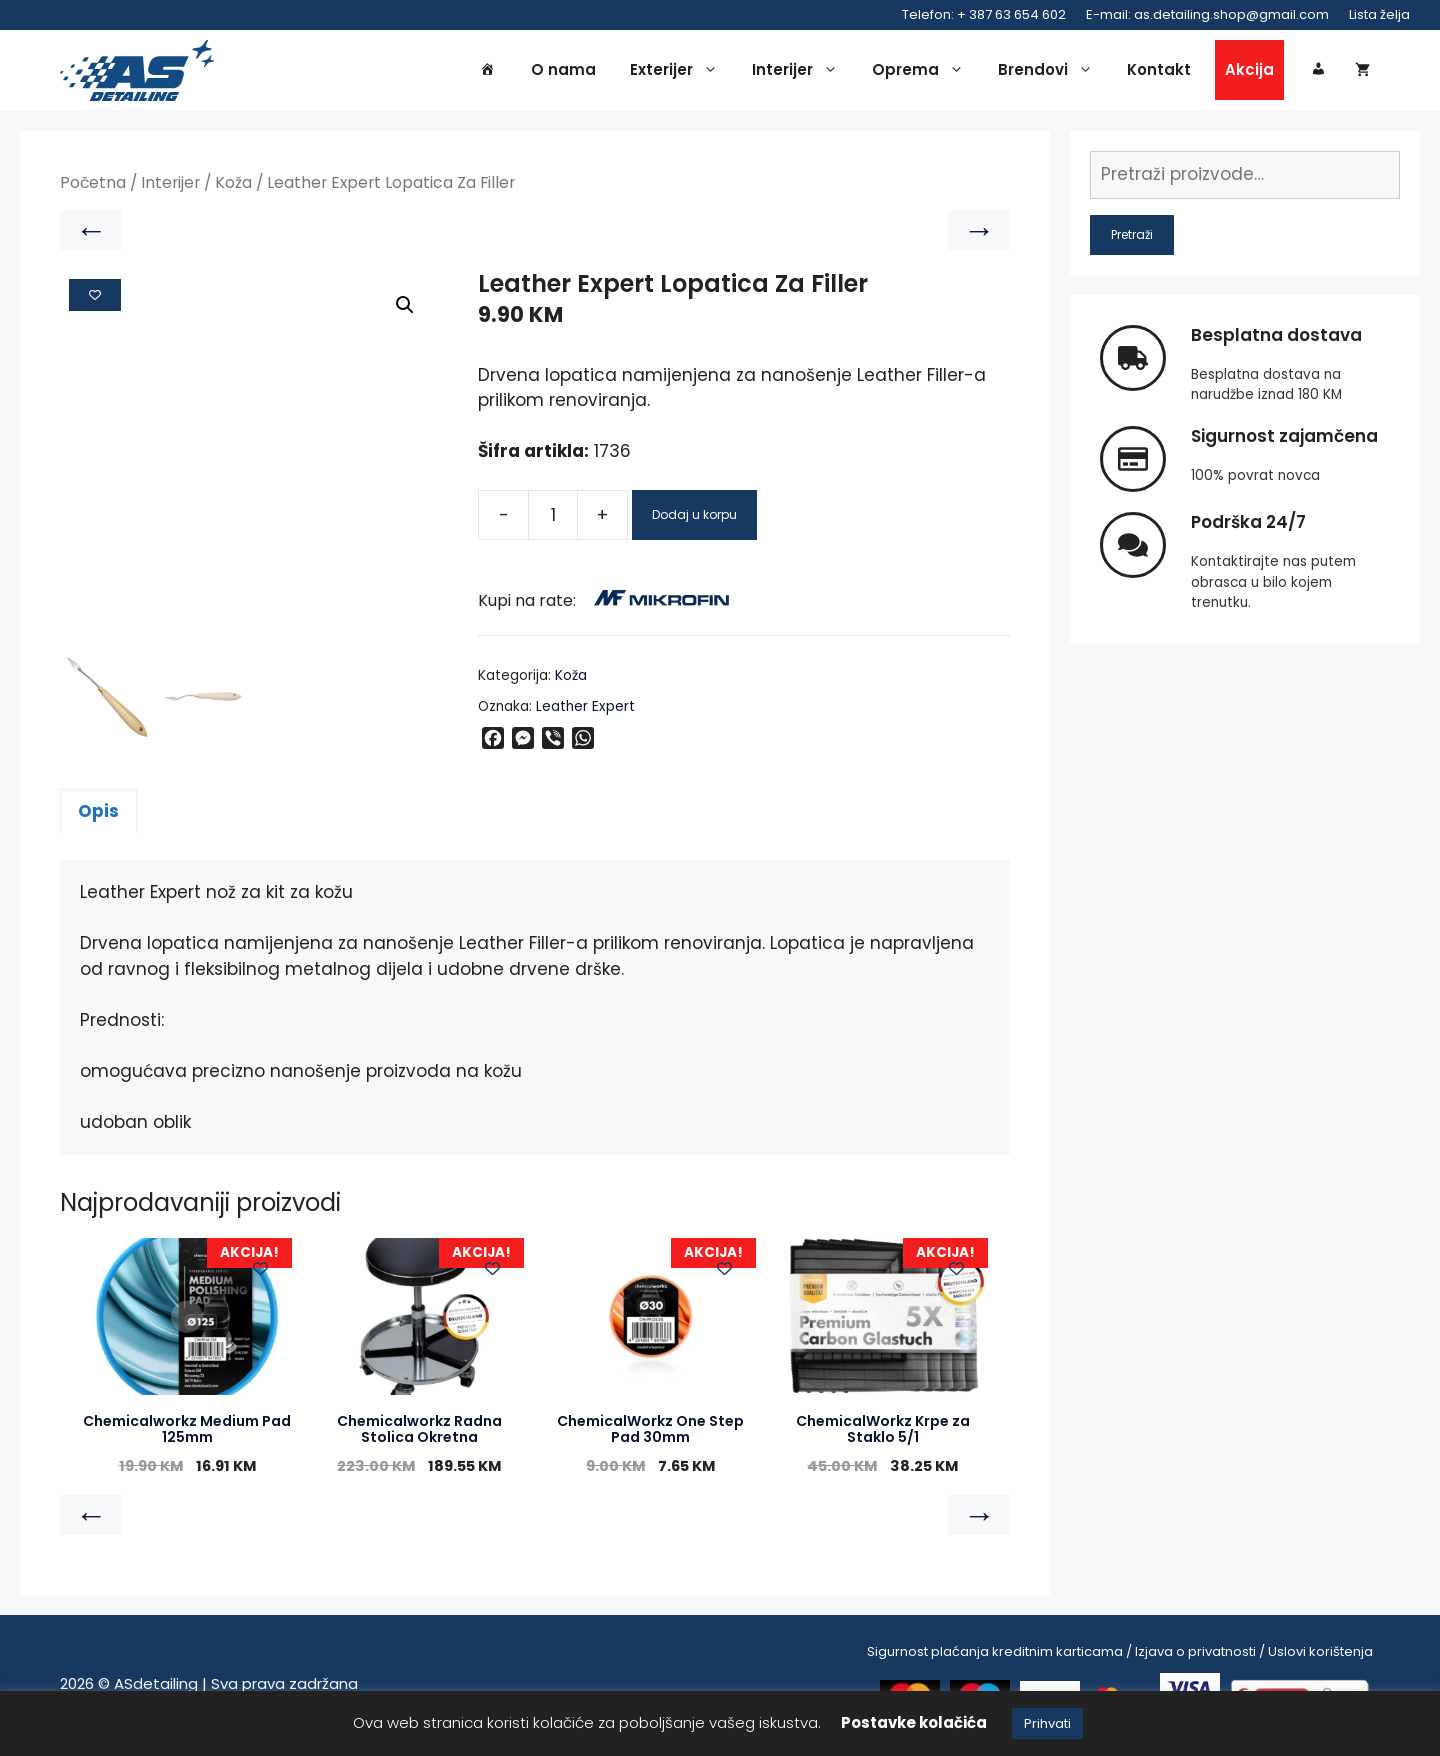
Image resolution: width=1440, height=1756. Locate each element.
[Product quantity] (553, 519)
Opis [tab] (98, 814)
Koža (233, 186)
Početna (93, 186)
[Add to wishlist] (95, 298)
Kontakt (1159, 71)
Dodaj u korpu (694, 518)
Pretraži (1132, 237)
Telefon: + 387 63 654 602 (984, 14)
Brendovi (1050, 72)
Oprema (923, 72)
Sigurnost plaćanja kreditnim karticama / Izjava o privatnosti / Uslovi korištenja (1120, 1654)
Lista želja (1379, 14)
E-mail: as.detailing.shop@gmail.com (1207, 14)
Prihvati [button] (1047, 1723)
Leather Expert (585, 709)
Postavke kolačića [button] (914, 1722)
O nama (563, 71)
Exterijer (679, 72)
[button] (405, 309)
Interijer (800, 72)
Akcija (1249, 71)
